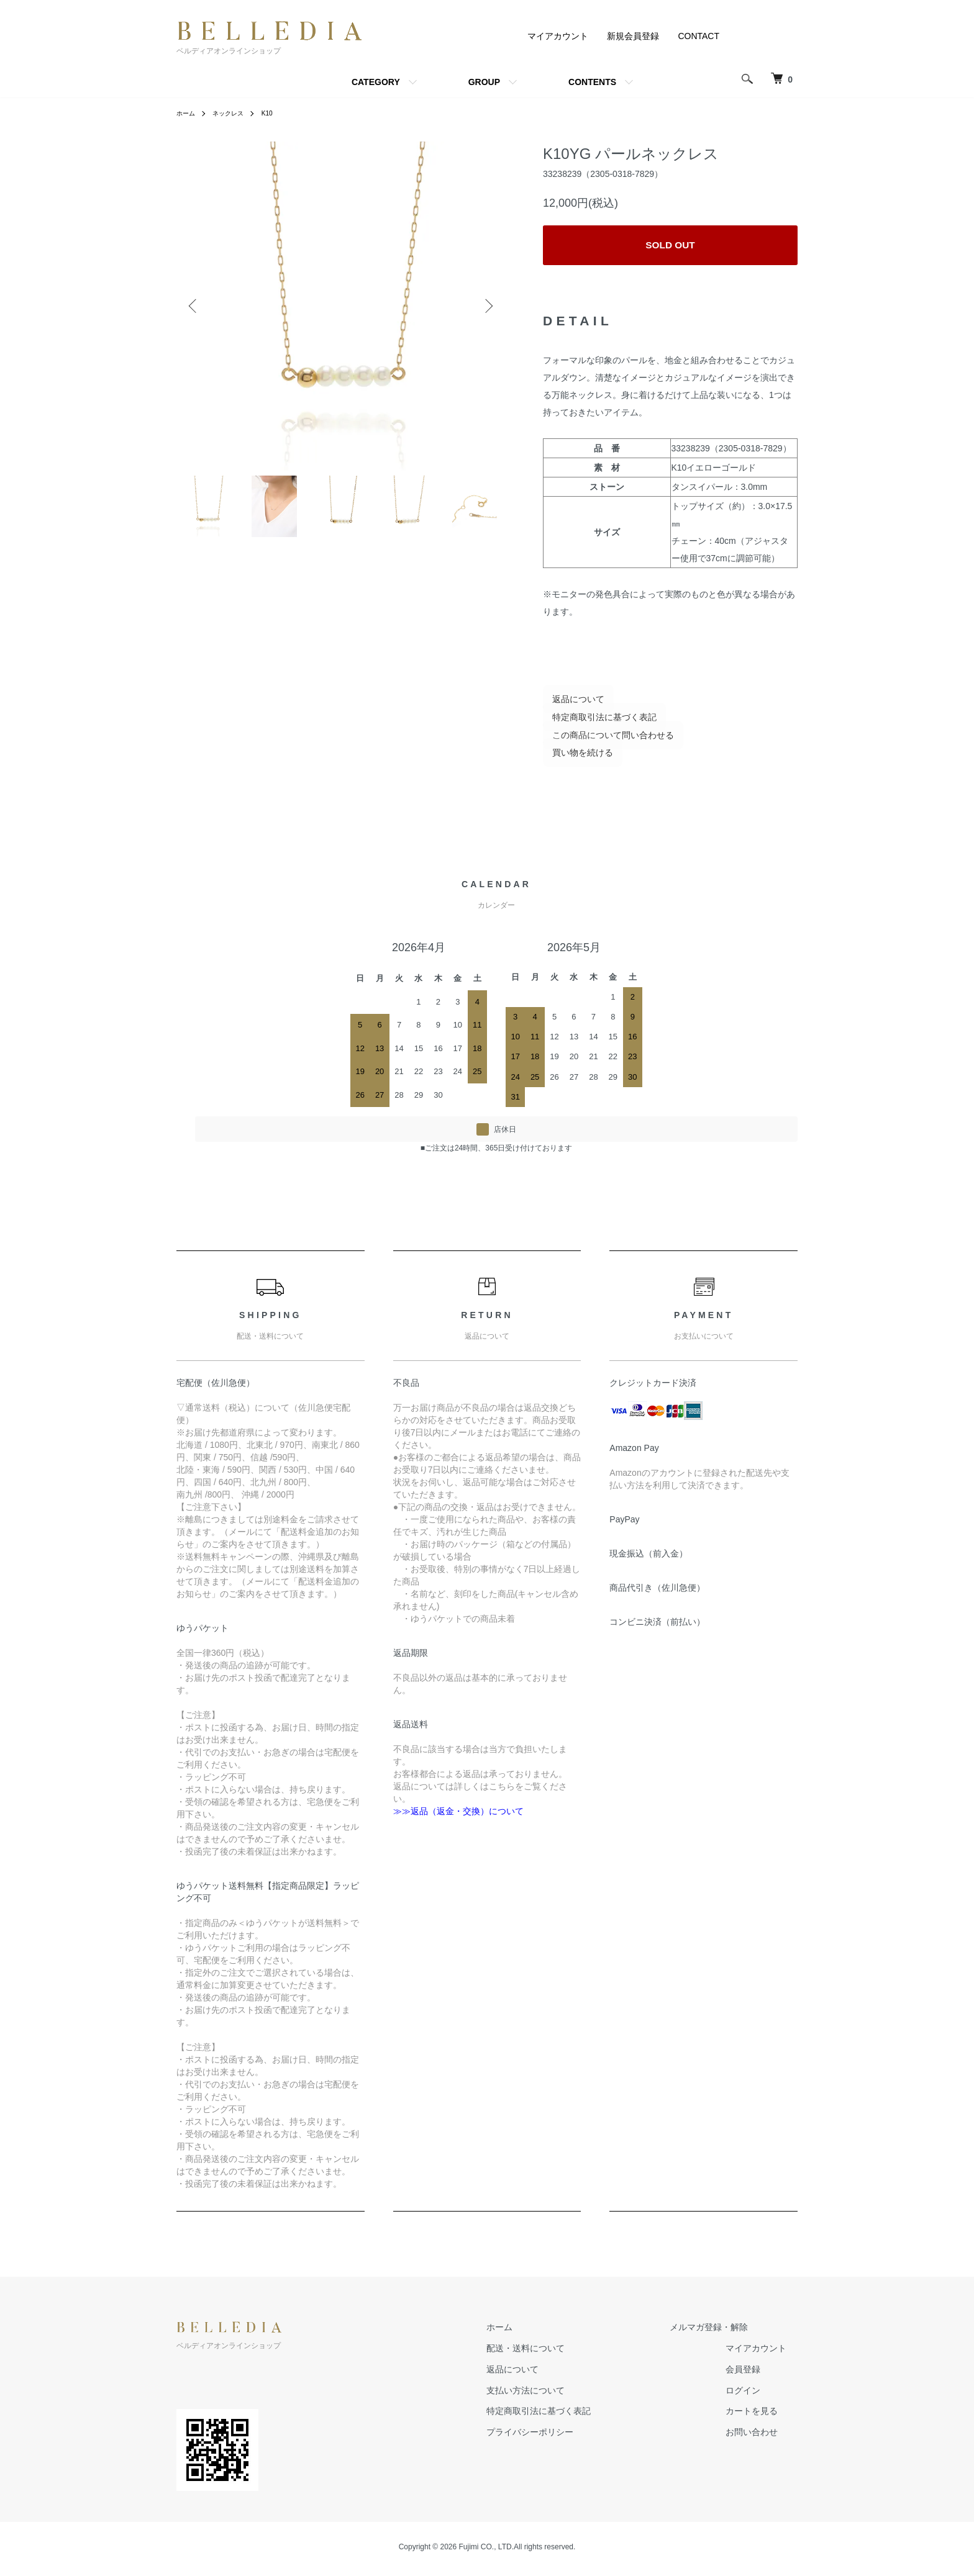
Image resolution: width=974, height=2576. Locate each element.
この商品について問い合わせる (604, 739)
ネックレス (234, 113)
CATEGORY (376, 82)
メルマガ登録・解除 (720, 2331)
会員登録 (754, 2373)
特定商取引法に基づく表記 (595, 721)
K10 (277, 113)
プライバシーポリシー (564, 2436)
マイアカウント (557, 36)
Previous (195, 306)
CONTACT (698, 36)
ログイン (754, 2394)
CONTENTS (592, 82)
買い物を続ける (573, 757)
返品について (569, 703)
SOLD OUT (670, 247)
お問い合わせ (763, 2436)
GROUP (484, 82)
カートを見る (763, 2415)
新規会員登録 (633, 36)
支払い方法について (560, 2394)
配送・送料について (560, 2352)
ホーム (187, 113)
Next (487, 306)
